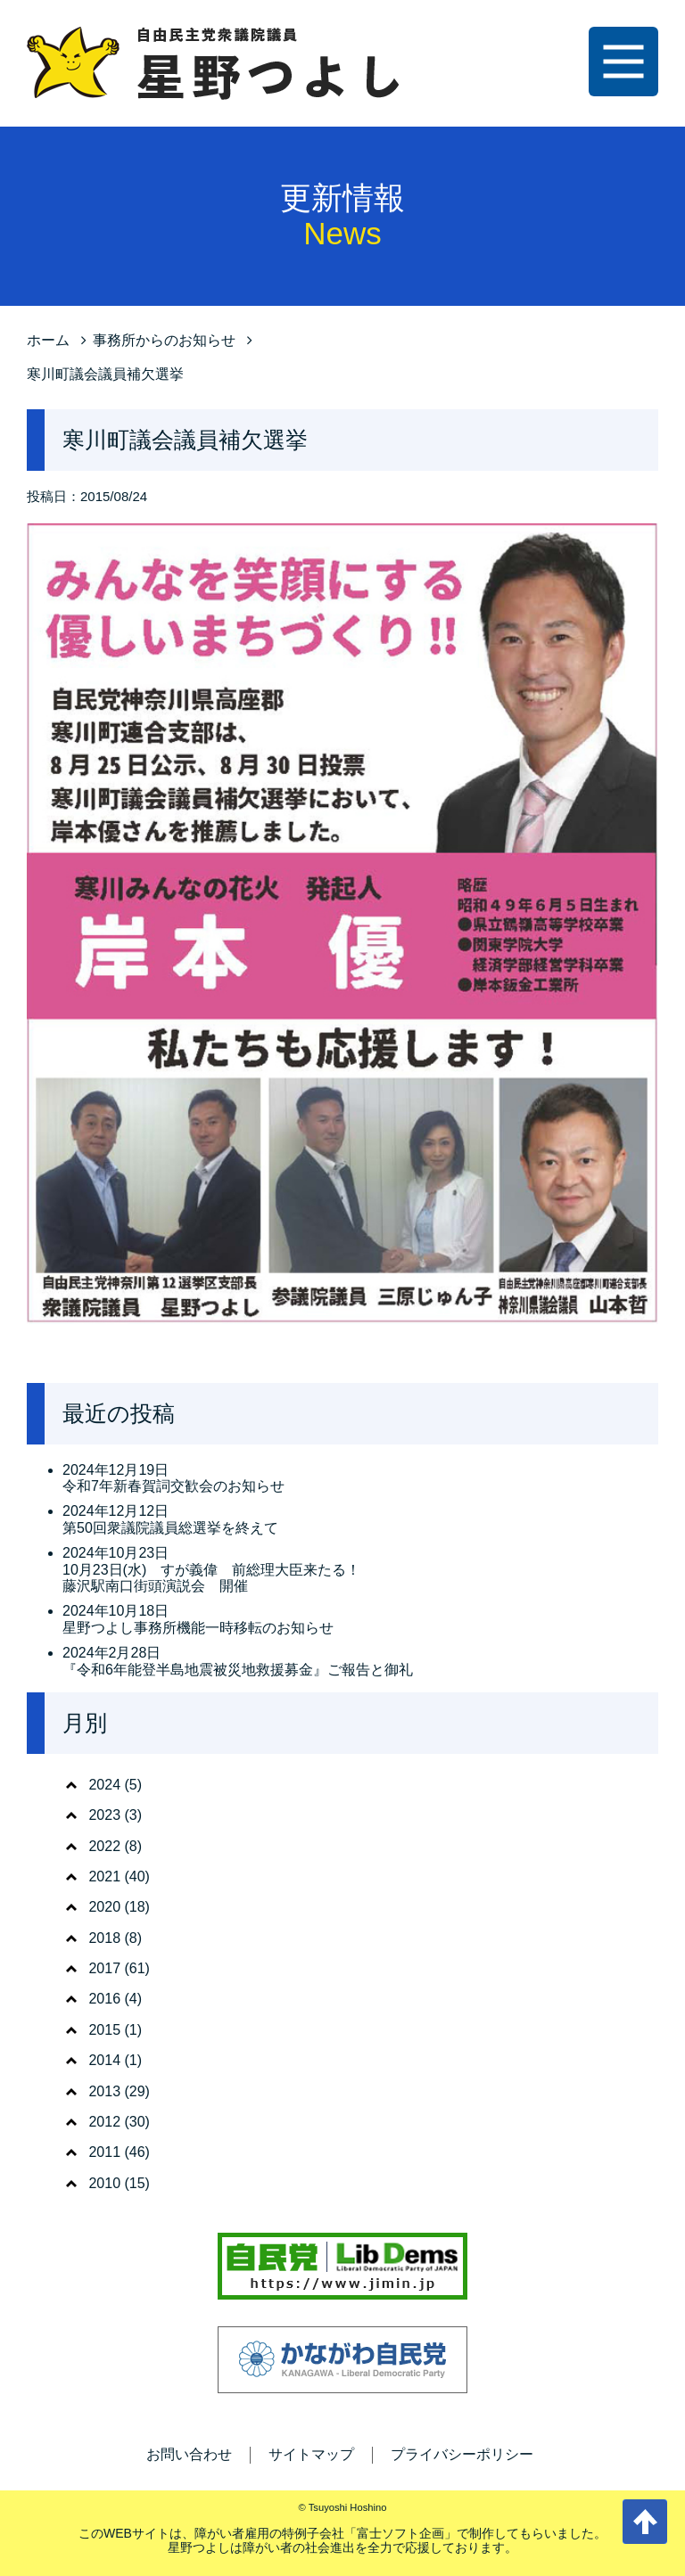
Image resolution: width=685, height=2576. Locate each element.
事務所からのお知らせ (164, 340)
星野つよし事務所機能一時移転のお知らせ (198, 1627)
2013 (104, 2091)
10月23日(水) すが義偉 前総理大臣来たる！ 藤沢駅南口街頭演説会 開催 (211, 1577)
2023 (104, 1815)
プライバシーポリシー (462, 2454)
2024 (104, 1784)
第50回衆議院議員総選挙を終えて (170, 1527)
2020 (104, 1906)
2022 (104, 1846)
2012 (104, 2121)
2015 (104, 2029)
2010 (104, 2183)
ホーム (48, 340)
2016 (104, 1998)
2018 (104, 1938)
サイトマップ (311, 2454)
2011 (104, 2152)
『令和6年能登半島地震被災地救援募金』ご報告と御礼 (237, 1669)
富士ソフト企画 (400, 2533)
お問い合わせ (189, 2454)
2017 (104, 1968)
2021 (104, 1876)
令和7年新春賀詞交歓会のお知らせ (173, 1486)
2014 (104, 2060)
